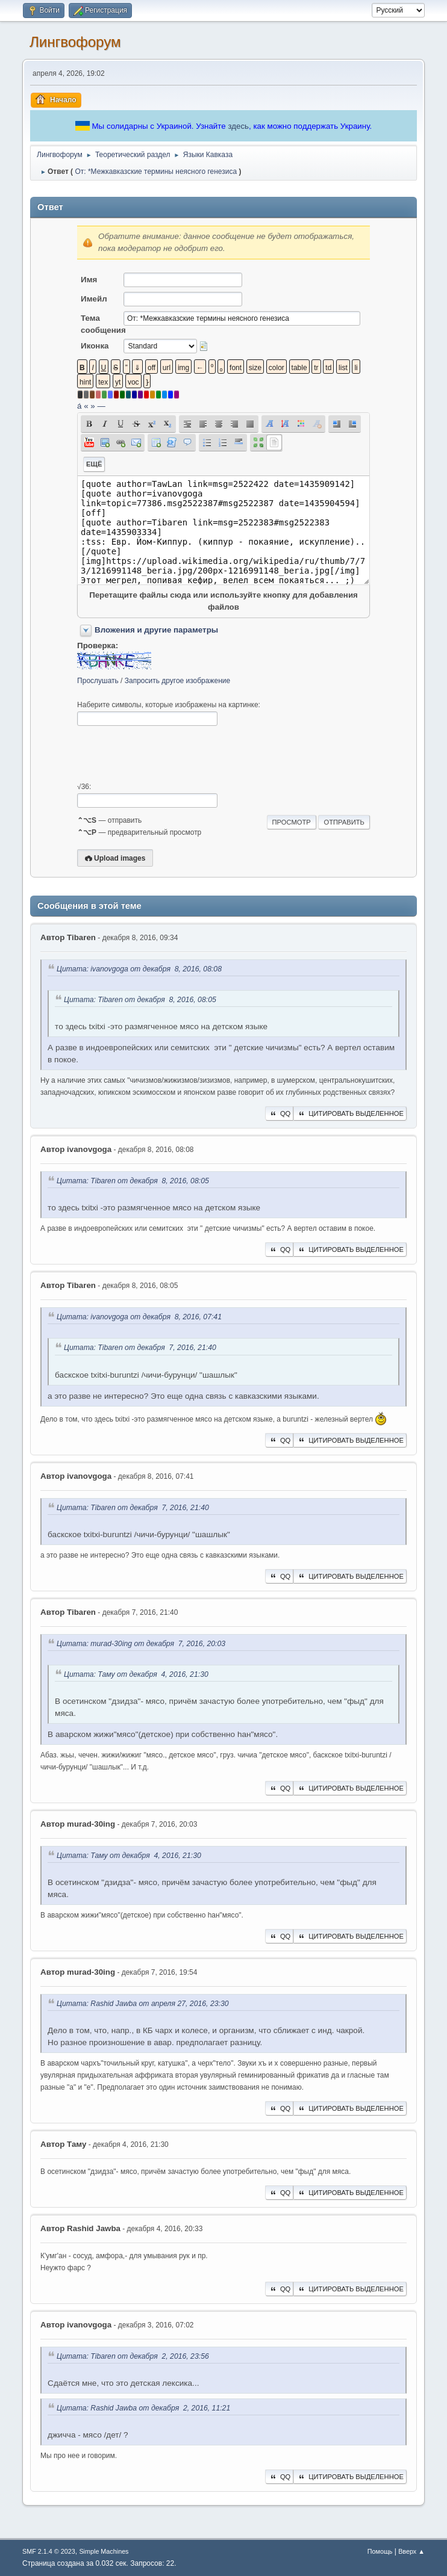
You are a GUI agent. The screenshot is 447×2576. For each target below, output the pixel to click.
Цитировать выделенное (350, 1113)
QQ (279, 1113)
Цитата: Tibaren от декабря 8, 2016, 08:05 (140, 999)
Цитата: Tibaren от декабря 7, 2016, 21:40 (140, 1348)
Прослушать (98, 681)
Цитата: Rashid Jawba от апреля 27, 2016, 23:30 (142, 2003)
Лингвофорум (75, 42)
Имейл (94, 298)
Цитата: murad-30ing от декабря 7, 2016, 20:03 (141, 1643)
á (79, 405)
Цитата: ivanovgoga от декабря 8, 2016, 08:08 (139, 969)
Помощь (380, 2551)
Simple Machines (103, 2551)
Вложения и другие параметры (156, 629)
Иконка (94, 345)
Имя (89, 279)
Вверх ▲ (411, 2551)
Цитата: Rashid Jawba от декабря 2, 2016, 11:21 (143, 2408)
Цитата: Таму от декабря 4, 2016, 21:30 (136, 1674)
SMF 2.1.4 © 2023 (48, 2551)
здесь (238, 126)
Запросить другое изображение (177, 681)
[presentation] (168, 754)
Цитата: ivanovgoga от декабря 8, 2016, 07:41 (139, 1317)
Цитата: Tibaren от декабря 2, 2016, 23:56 (133, 2356)
